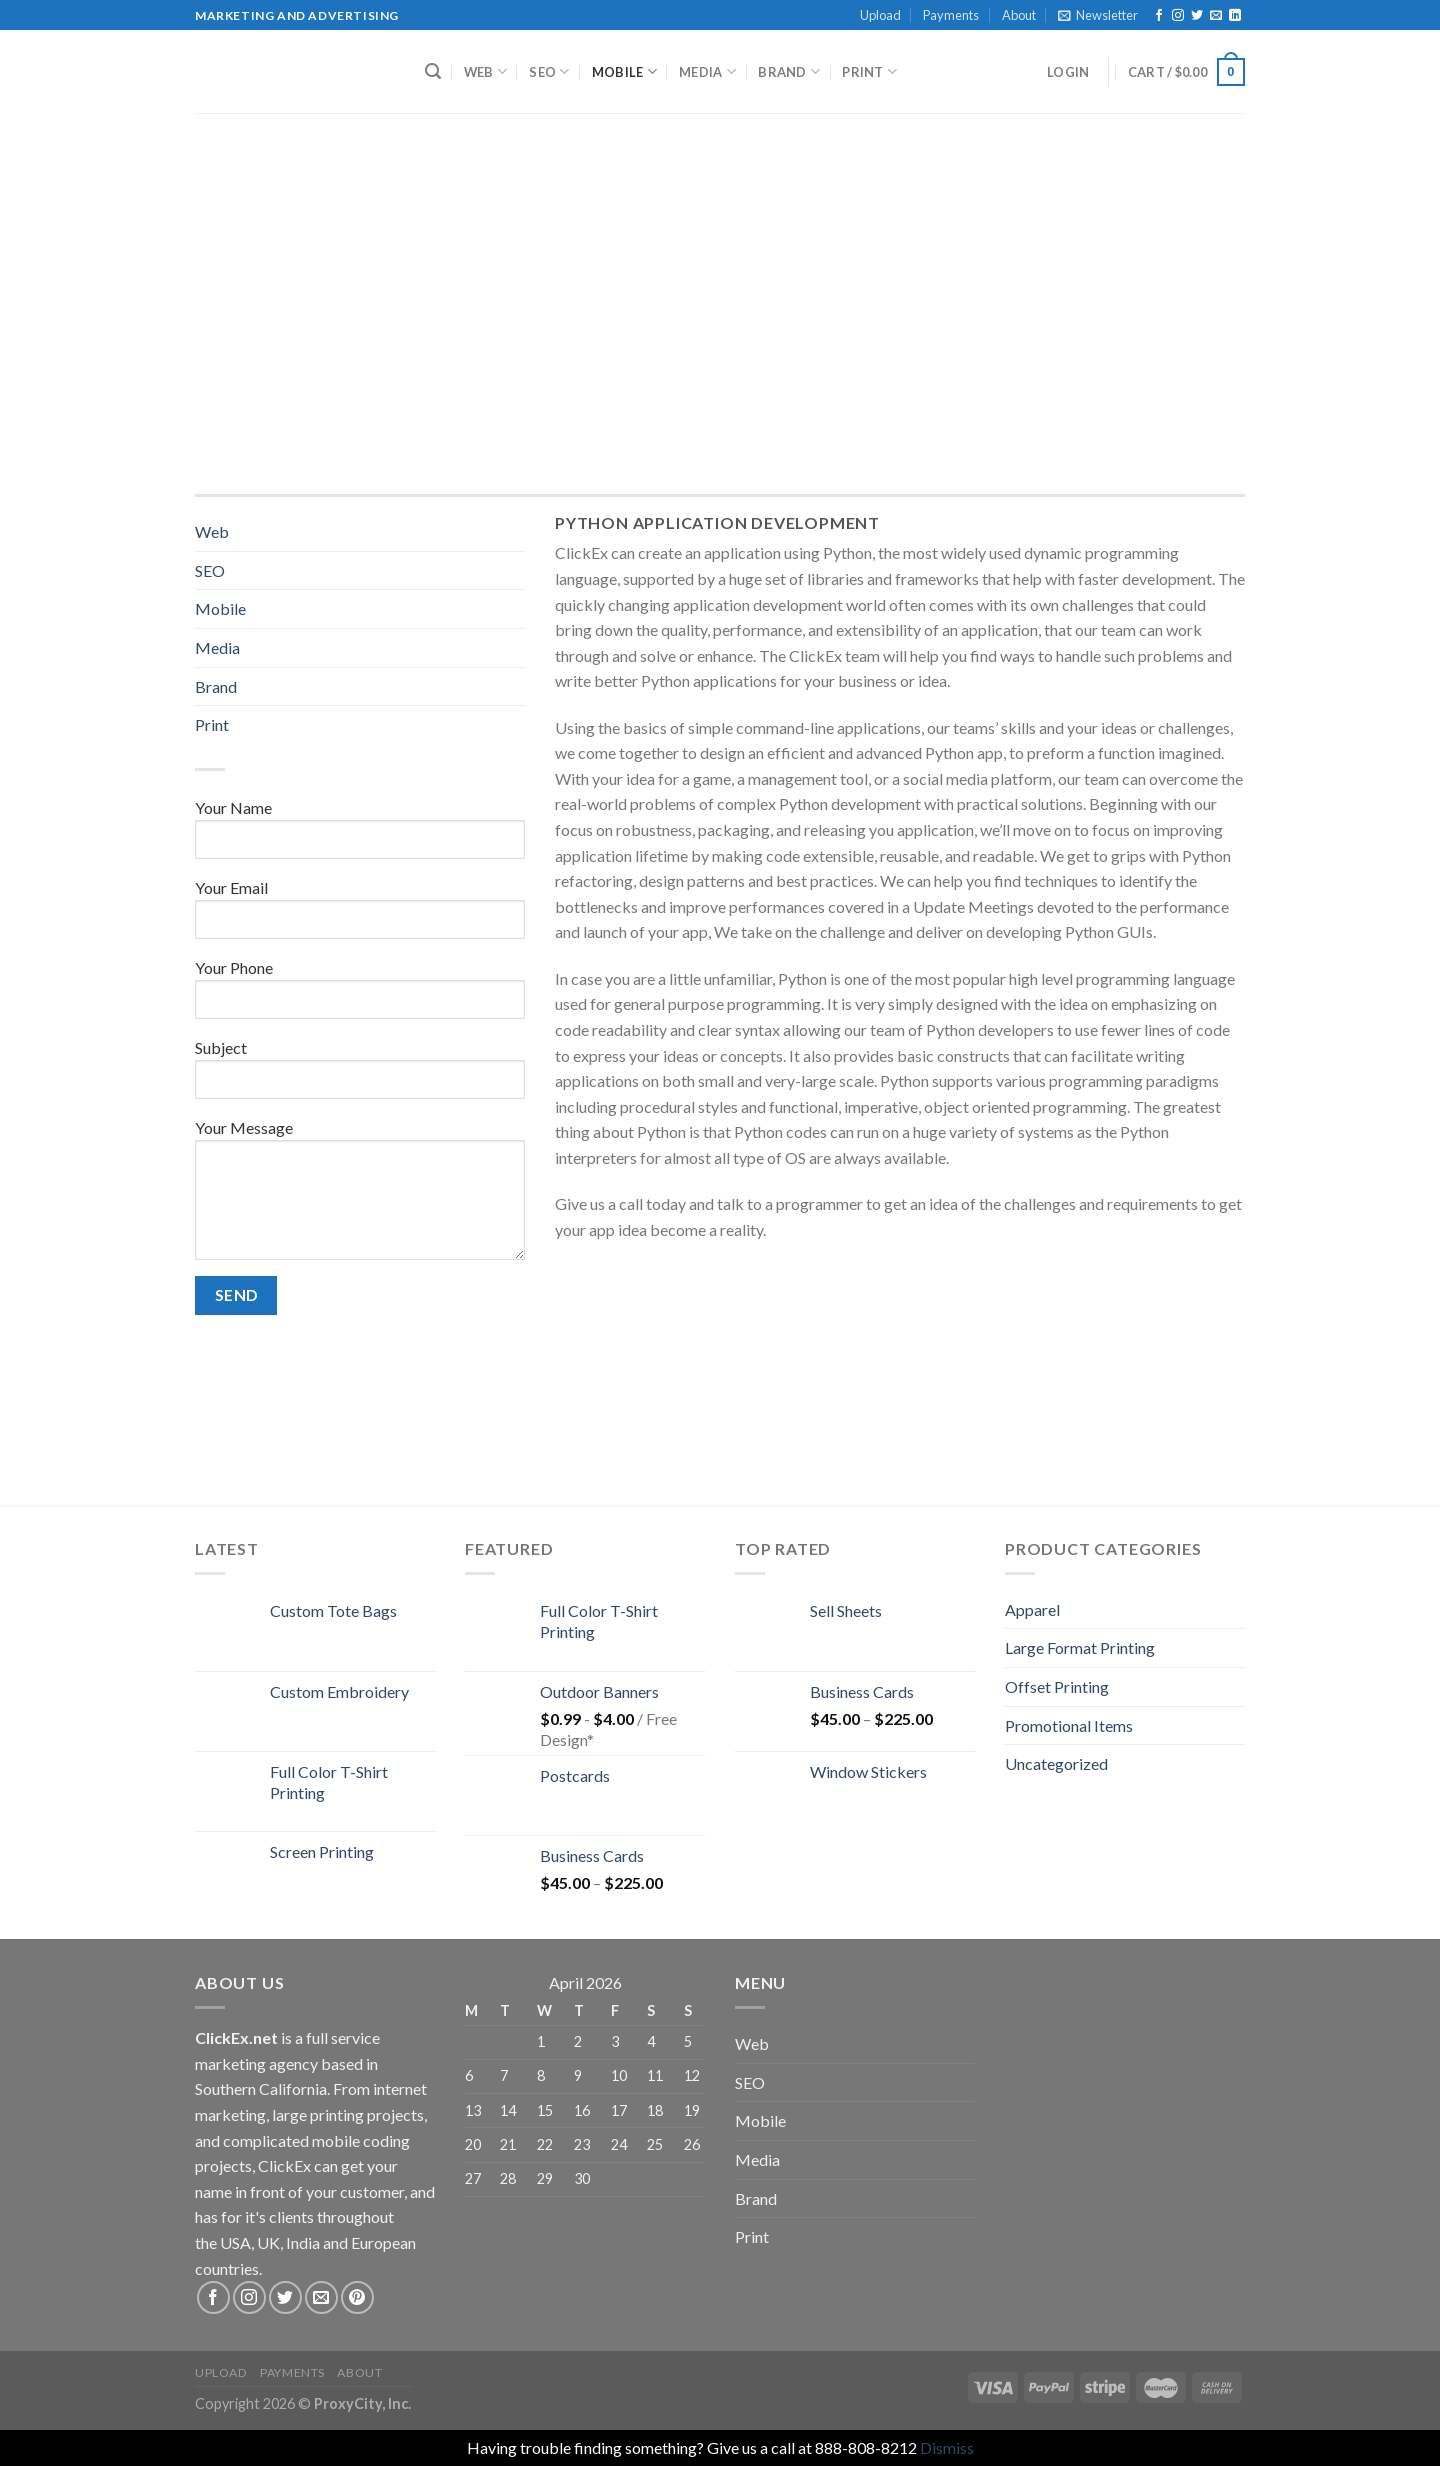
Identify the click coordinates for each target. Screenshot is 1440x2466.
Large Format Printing (1080, 1647)
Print (869, 71)
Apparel (1032, 1609)
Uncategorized (1056, 1763)
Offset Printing (1057, 1686)
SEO (549, 71)
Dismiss (947, 2447)
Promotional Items (1069, 1725)
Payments (951, 15)
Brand (789, 71)
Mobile (624, 71)
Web (485, 71)
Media (707, 71)
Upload (880, 15)
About (1019, 15)
